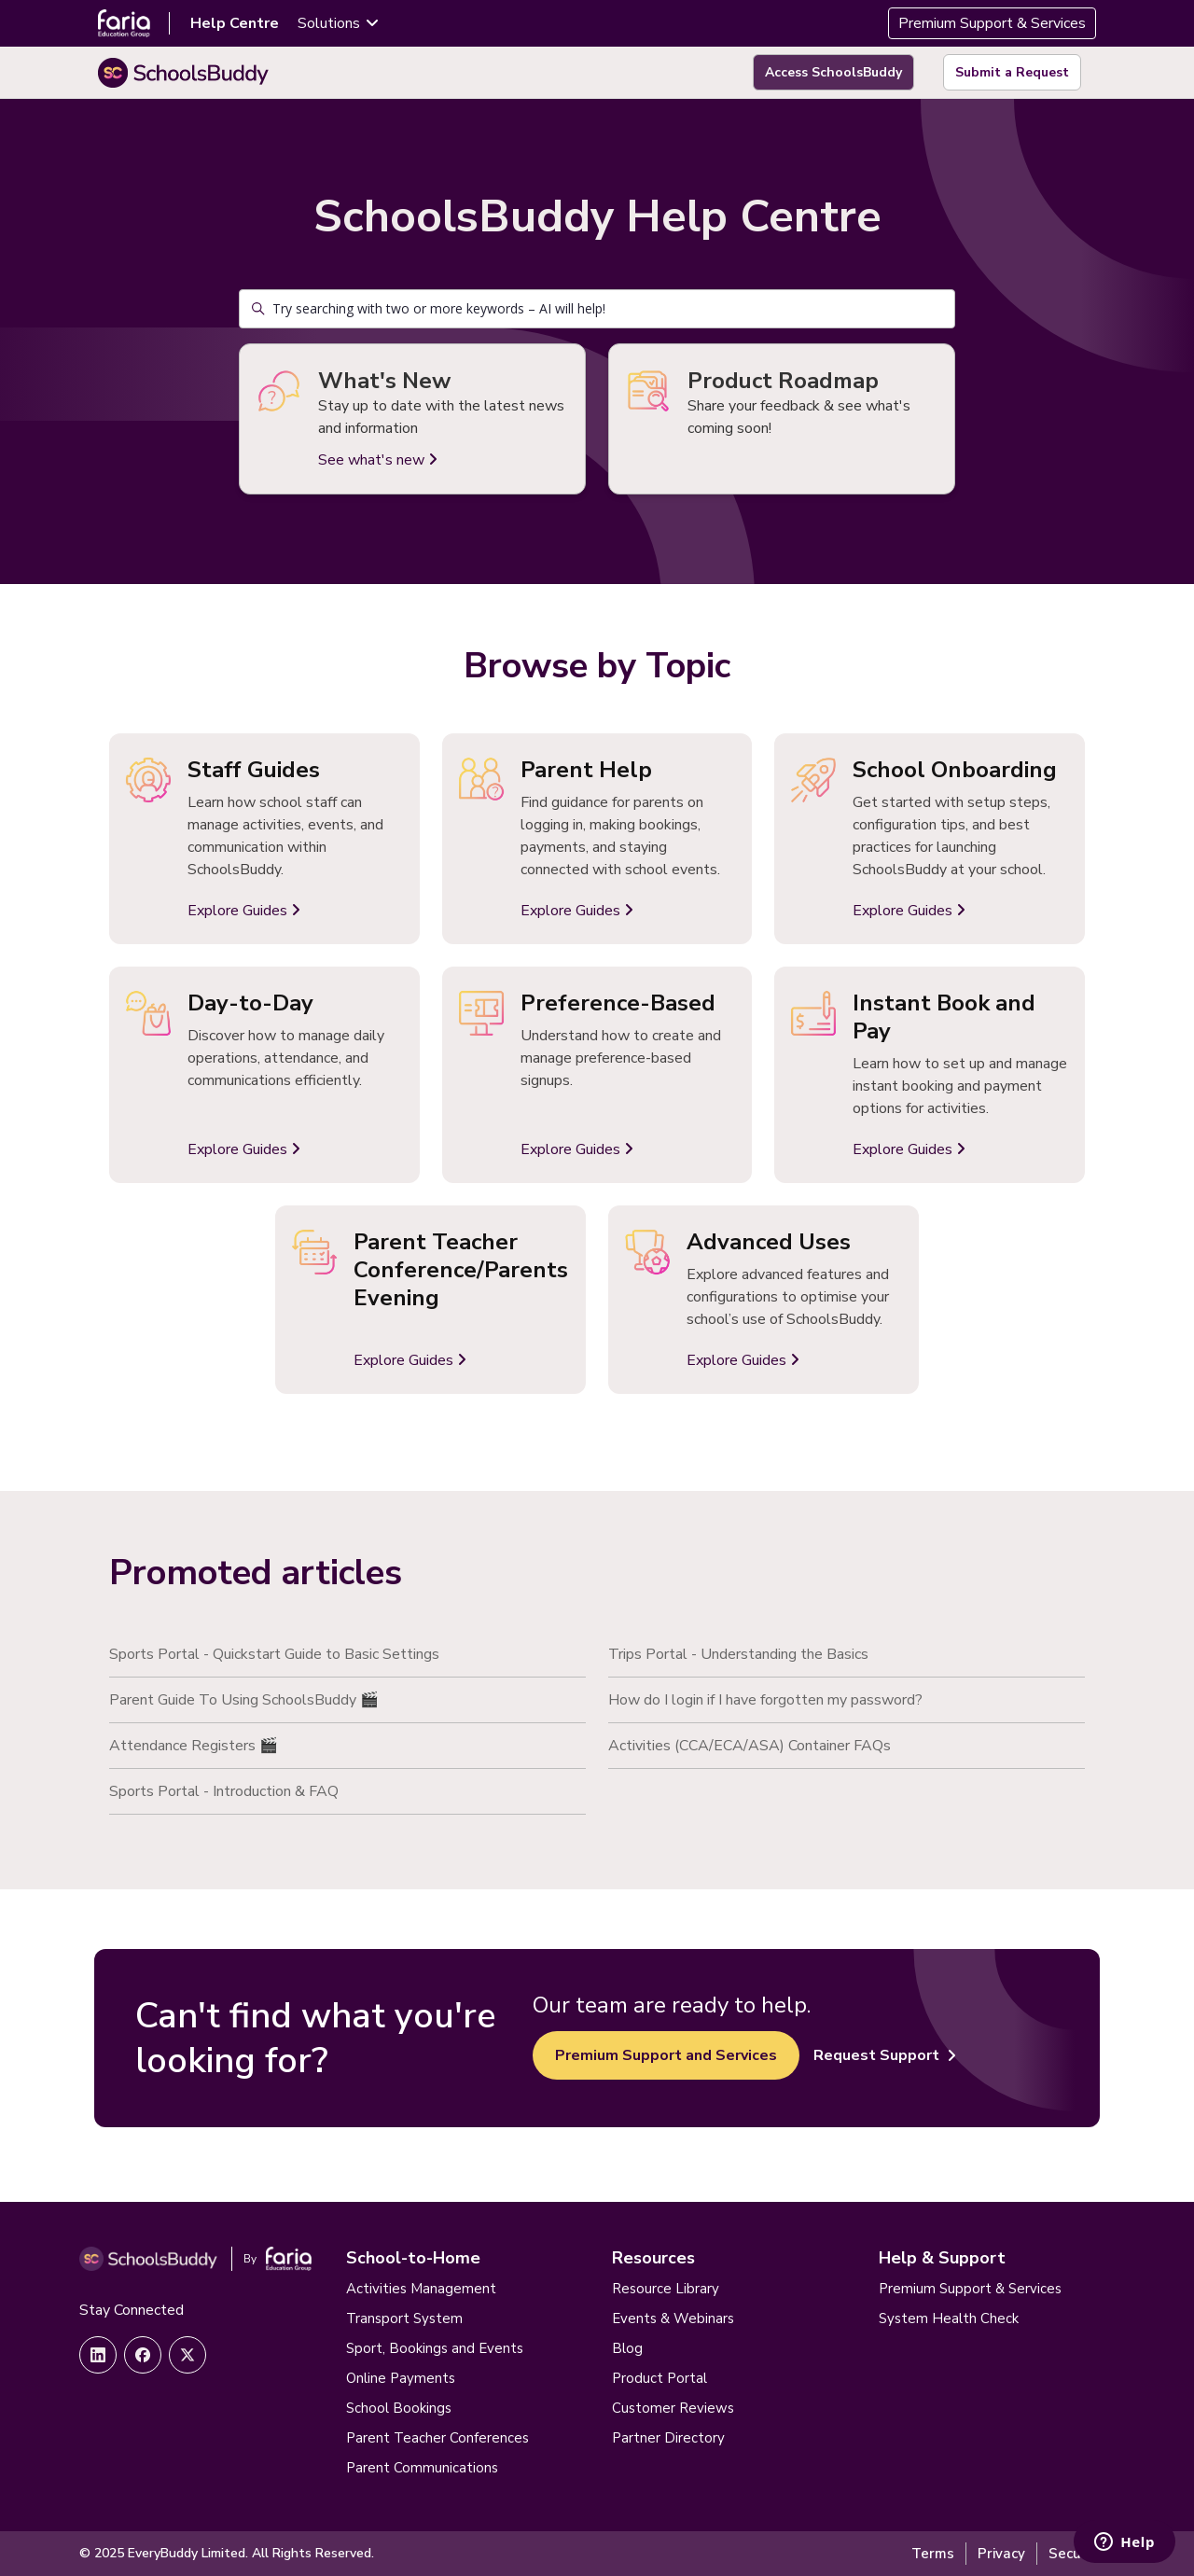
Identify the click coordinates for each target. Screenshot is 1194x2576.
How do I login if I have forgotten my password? (765, 1700)
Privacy (1001, 2553)
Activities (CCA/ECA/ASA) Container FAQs (749, 1745)
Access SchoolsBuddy (833, 72)
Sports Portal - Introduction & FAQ (224, 1791)
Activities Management (421, 2288)
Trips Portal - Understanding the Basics (738, 1654)
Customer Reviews (673, 2408)
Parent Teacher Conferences (437, 2438)
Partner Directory (668, 2438)
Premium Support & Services (992, 23)
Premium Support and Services (666, 2055)
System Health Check (949, 2318)
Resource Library (665, 2288)
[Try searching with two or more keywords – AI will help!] (597, 308)
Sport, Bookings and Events (434, 2348)
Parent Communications (422, 2467)
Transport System (404, 2318)
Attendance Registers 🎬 (193, 1745)
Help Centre (234, 23)
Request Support (884, 2055)
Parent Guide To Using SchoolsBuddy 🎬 (244, 1700)
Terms (932, 2553)
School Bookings (398, 2408)
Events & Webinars (673, 2318)
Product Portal (659, 2378)
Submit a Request (1012, 72)
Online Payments (400, 2378)
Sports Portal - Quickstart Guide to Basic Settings (274, 1654)
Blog (627, 2348)
